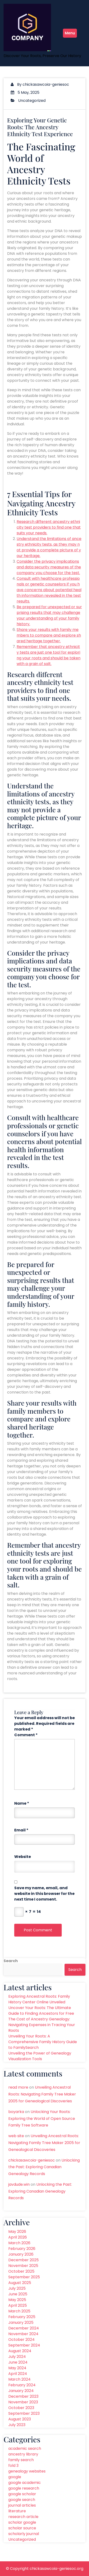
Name (21, 1803)
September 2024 (24, 2345)
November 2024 (23, 2334)
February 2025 (21, 2317)
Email (21, 1830)
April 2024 (17, 2373)
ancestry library (23, 2454)
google (14, 2477)
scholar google (22, 2522)
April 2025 (17, 2305)
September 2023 (24, 2413)
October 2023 (21, 2407)
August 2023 (19, 2419)
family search (21, 2460)
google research (23, 2488)
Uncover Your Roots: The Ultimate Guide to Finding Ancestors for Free (41, 2010)
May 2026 (17, 2231)
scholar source (22, 2528)
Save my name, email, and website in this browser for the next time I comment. (44, 1893)
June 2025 (17, 2294)
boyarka (16, 2111)
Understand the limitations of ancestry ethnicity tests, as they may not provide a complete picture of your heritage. (49, 547)
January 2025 (20, 2322)
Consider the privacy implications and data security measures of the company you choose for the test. (49, 567)
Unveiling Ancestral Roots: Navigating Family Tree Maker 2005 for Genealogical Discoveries (42, 2094)
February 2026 (21, 2248)
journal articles (22, 2505)
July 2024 (17, 2356)
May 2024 (17, 2368)
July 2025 (17, 2288)
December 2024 (23, 2328)
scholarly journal (23, 2533)
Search (11, 1961)
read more (18, 2087)
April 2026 (17, 2237)
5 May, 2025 (25, 92)
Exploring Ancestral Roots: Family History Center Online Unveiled (39, 1999)
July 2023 (16, 2425)
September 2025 (24, 2277)
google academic (24, 2482)
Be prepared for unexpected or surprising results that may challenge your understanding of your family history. (49, 615)
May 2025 (17, 2299)
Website (22, 1856)
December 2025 (23, 2260)
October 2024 (21, 2339)
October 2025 (21, 2271)
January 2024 (21, 2390)
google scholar (22, 2494)
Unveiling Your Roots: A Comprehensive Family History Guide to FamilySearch (42, 2041)
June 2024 (18, 2362)
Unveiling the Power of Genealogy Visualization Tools (39, 2056)
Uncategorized (32, 100)
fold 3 (13, 2465)
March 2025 (19, 2311)
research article (23, 2516)
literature (17, 2511)
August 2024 (19, 2351)
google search (21, 2499)
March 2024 (19, 2379)
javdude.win (19, 2184)
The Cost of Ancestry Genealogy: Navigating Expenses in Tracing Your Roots (41, 2024)
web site (16, 2136)
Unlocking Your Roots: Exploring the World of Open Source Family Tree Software (41, 2118)
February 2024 (22, 2385)
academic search (24, 2448)
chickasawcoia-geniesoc (46, 84)
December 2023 (23, 2396)
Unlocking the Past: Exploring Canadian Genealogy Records (44, 2167)
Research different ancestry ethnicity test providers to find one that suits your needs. (49, 527)
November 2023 (23, 2402)
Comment (26, 1735)
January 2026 (20, 2254)
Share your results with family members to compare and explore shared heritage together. (49, 635)
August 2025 (19, 2282)
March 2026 (19, 2243)
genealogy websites (27, 2471)
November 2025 (23, 2265)
